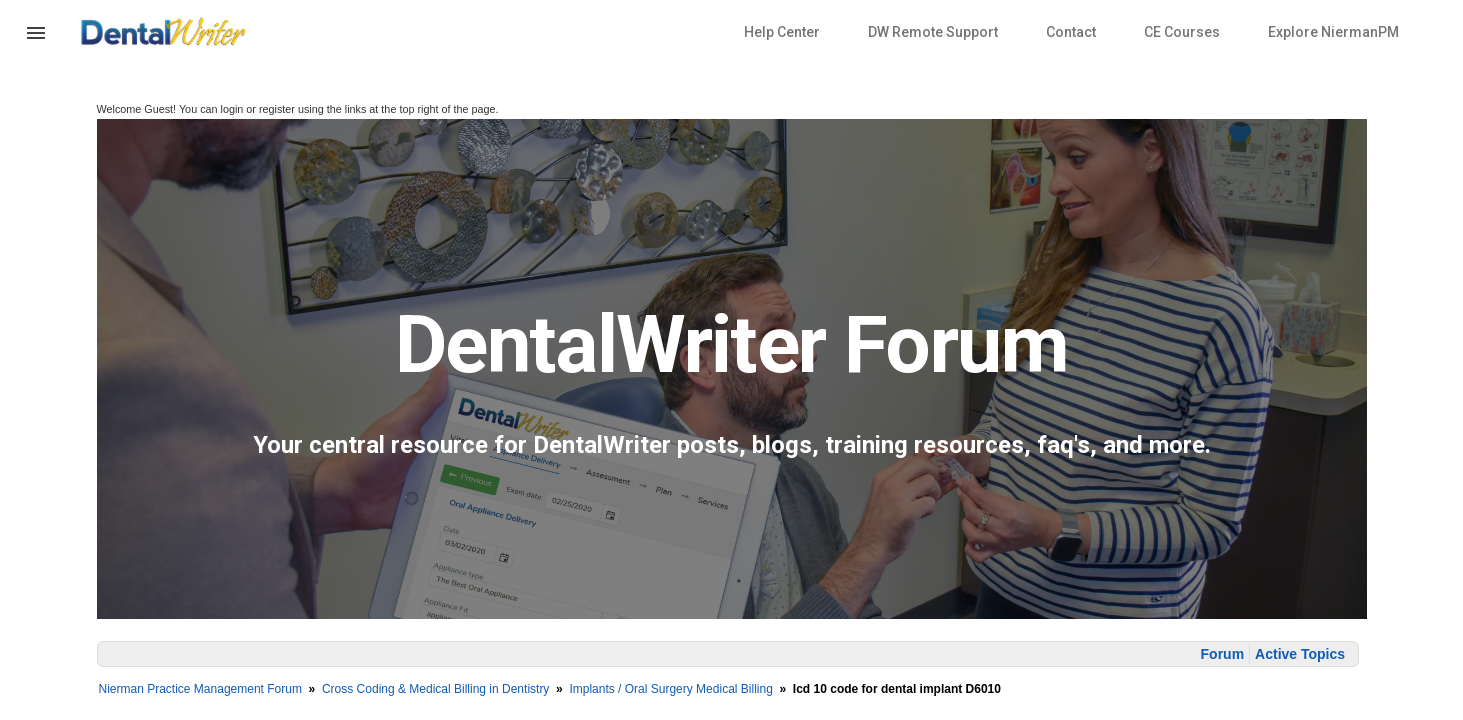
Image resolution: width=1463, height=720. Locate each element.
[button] (36, 45)
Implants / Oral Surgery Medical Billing (670, 689)
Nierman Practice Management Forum (200, 689)
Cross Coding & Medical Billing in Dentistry (435, 689)
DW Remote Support (933, 32)
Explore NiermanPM (1333, 32)
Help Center (782, 32)
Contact (1071, 32)
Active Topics (1300, 654)
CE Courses (1182, 32)
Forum (1223, 654)
